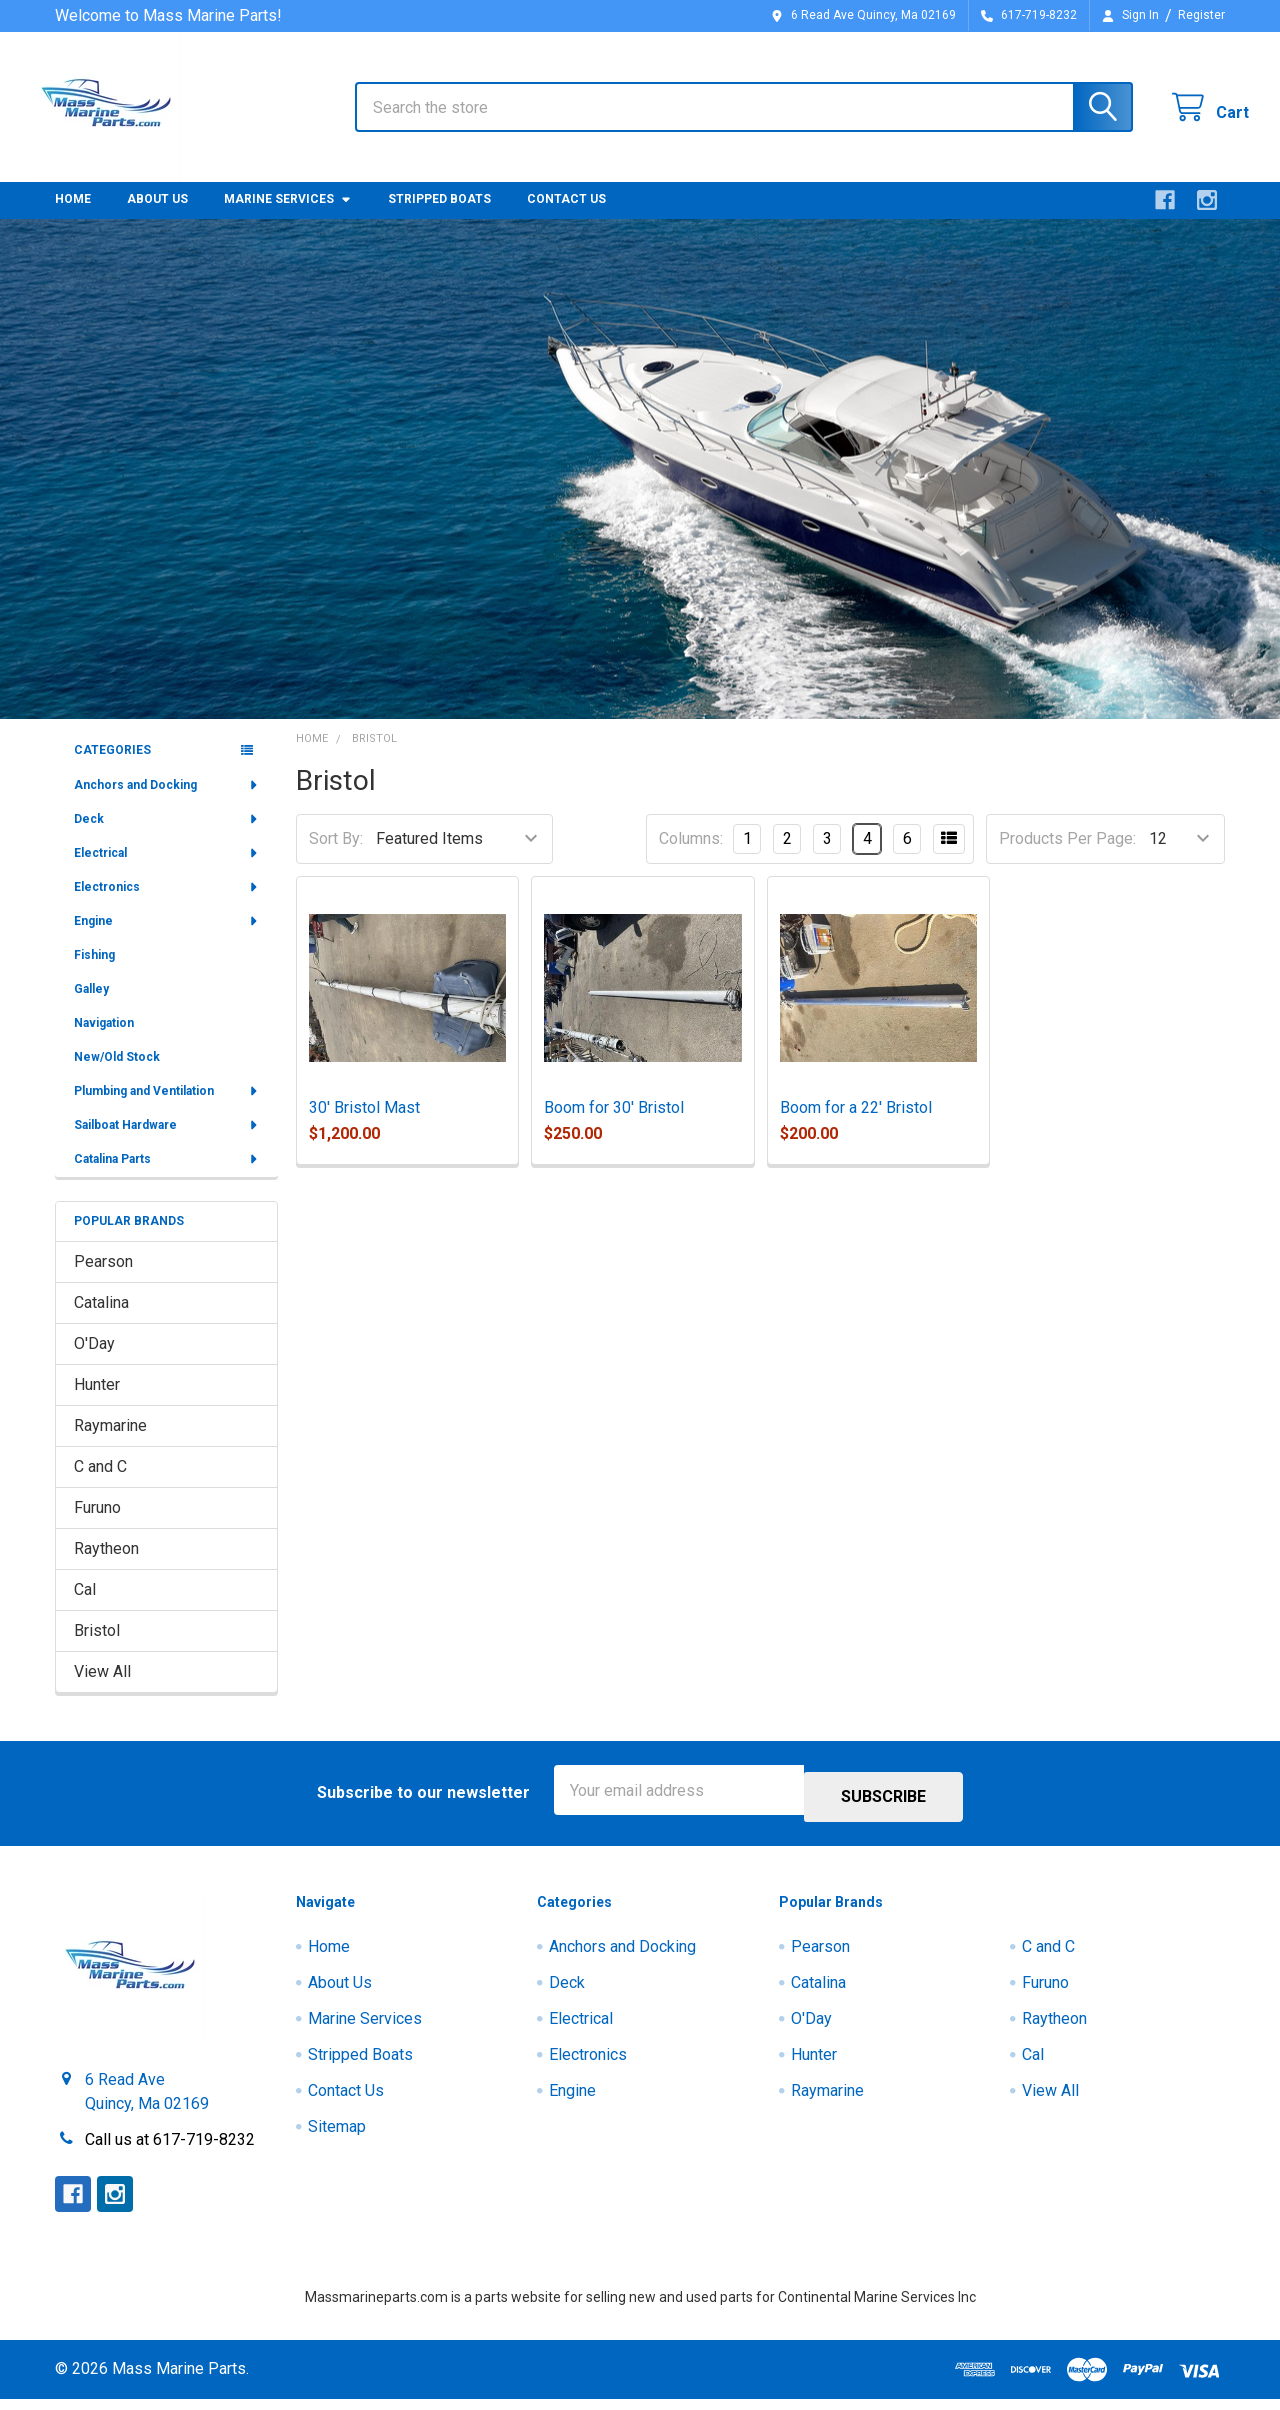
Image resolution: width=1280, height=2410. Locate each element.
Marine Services (288, 217)
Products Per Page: (1067, 856)
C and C (100, 1484)
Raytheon (106, 1566)
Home (73, 217)
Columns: (691, 856)
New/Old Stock (117, 1075)
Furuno (97, 1525)
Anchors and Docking (167, 803)
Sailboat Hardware (167, 1143)
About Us (157, 217)
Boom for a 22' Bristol (856, 1125)
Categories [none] (112, 768)
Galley (91, 1007)
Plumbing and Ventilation (167, 1109)
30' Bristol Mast (364, 1125)
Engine (167, 939)
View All (102, 1689)
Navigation (104, 1041)
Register (1201, 15)
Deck (167, 837)
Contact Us (566, 217)
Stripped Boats (439, 217)
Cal (85, 1607)
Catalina (101, 1320)
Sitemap (337, 2138)
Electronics (167, 905)
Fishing (94, 973)
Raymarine (110, 1443)
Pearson (103, 1279)
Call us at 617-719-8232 (170, 2150)
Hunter (97, 1402)
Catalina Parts (167, 1177)
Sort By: (336, 856)
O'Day (94, 1361)
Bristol (97, 1648)
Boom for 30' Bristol (614, 1125)
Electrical (167, 871)
